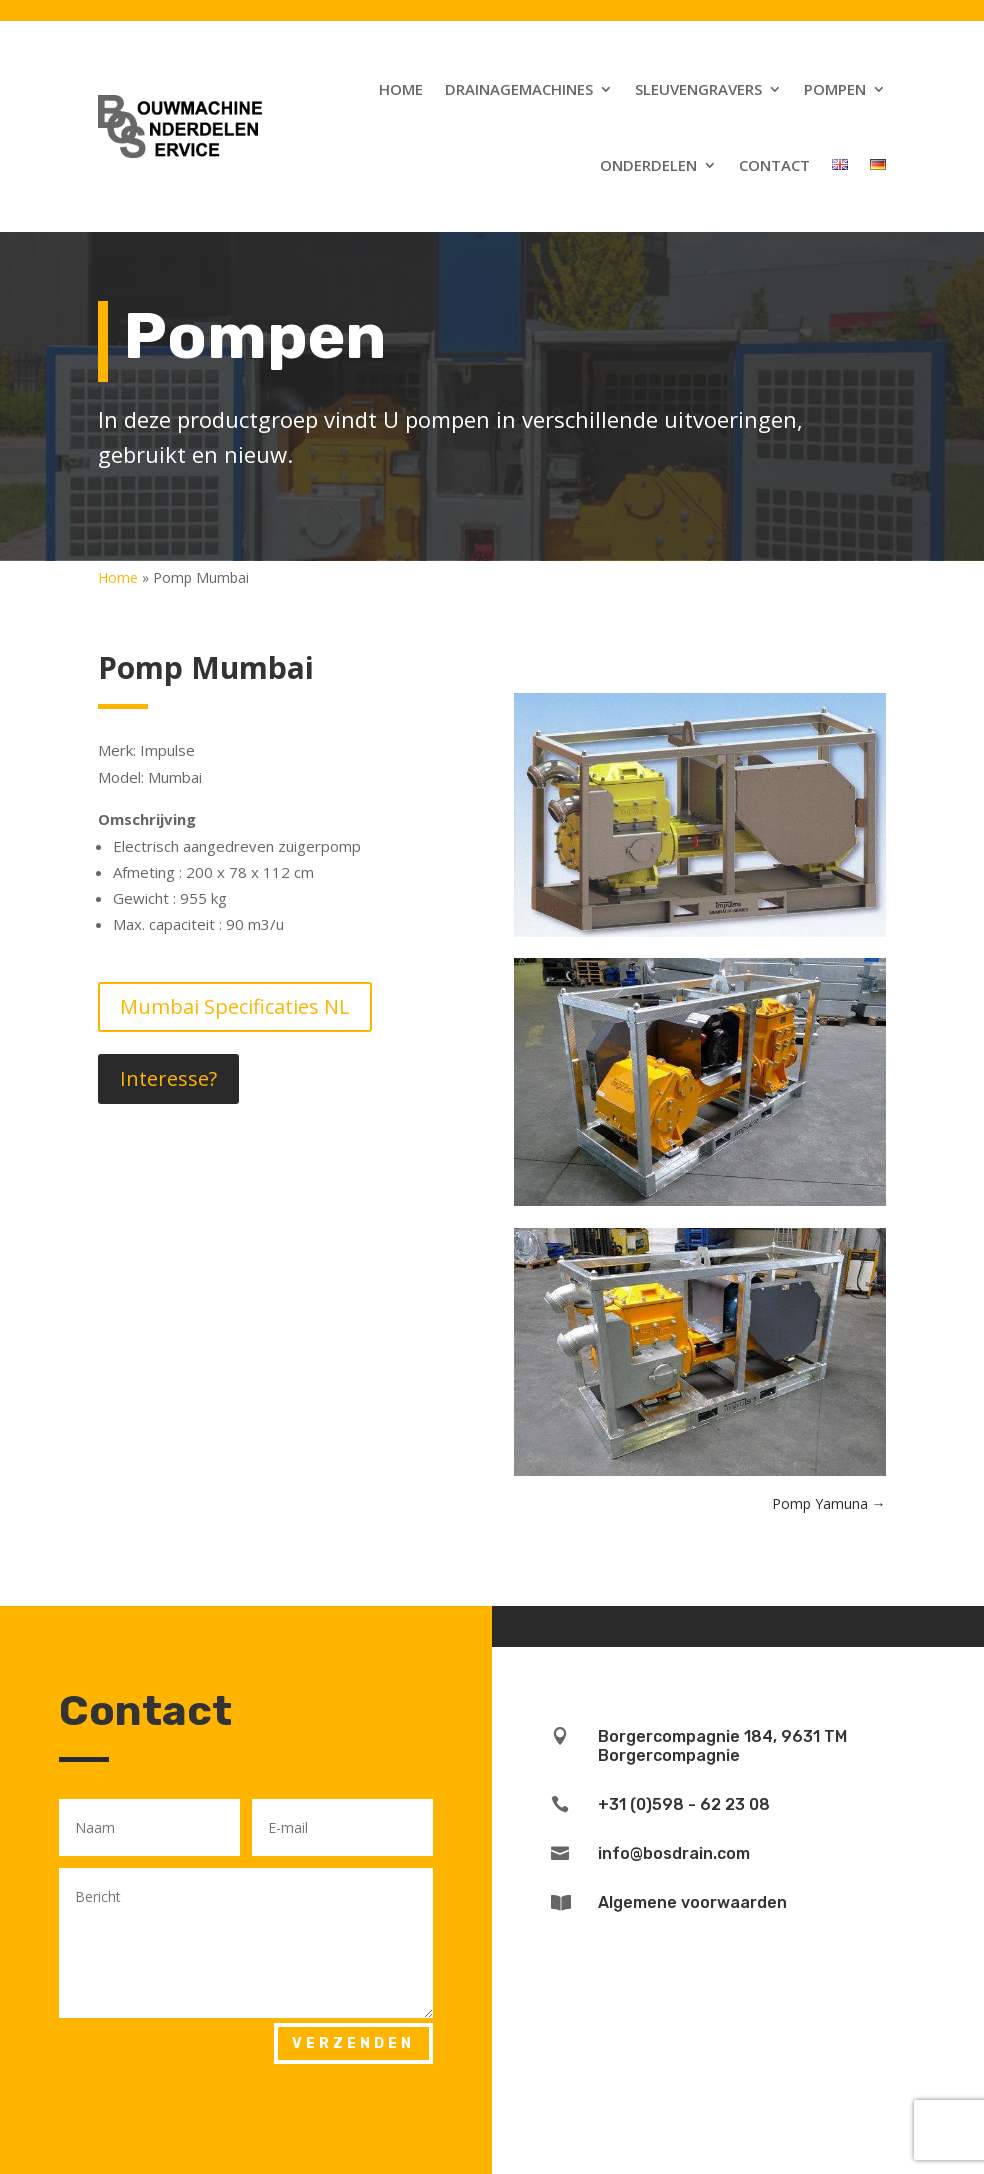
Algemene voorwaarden (692, 1902)
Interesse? (168, 1078)
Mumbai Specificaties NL (235, 1006)
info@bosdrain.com (674, 1853)
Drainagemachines (519, 89)
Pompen (835, 89)
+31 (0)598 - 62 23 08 (684, 1804)
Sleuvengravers (698, 89)
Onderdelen (648, 165)
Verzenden (353, 2043)
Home (401, 89)
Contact (774, 165)
